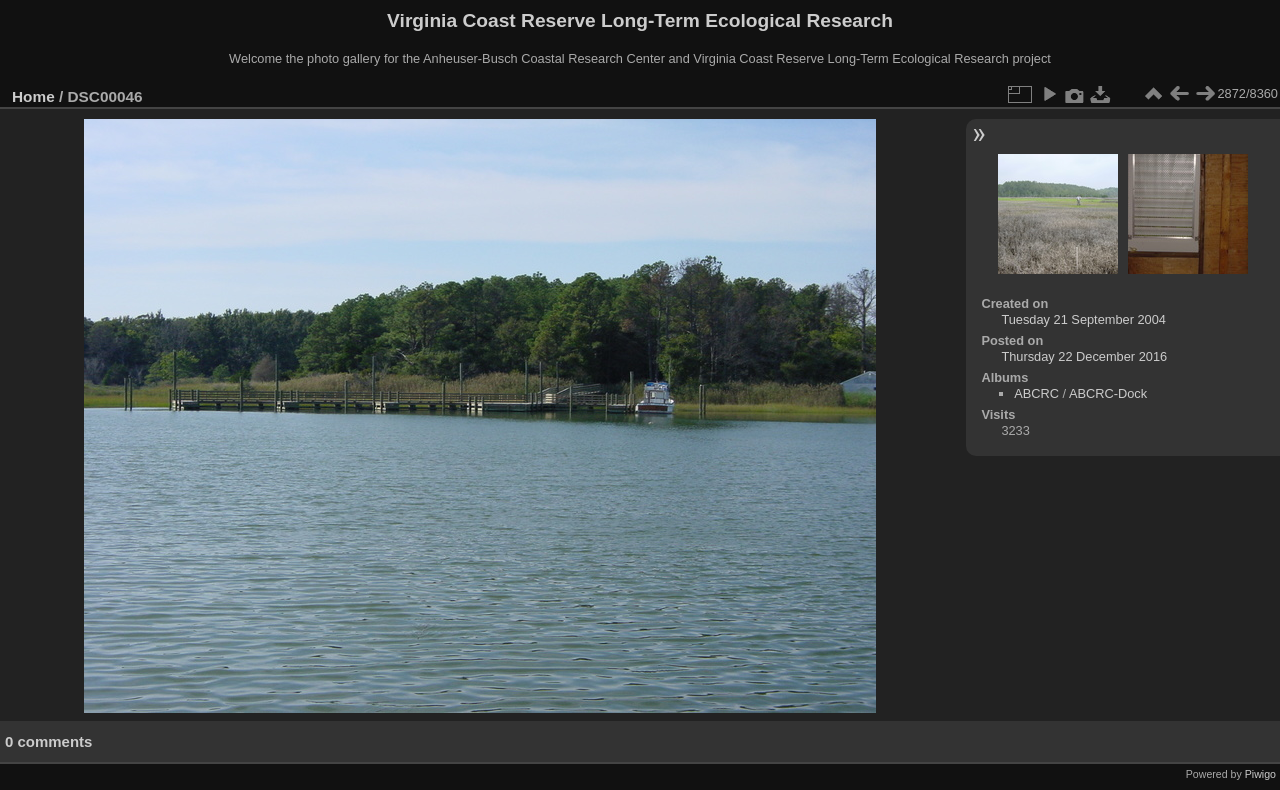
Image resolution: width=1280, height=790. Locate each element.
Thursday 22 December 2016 (1084, 356)
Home (33, 96)
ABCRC (1036, 393)
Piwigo (1260, 774)
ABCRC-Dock (1108, 393)
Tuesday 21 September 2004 (1083, 319)
